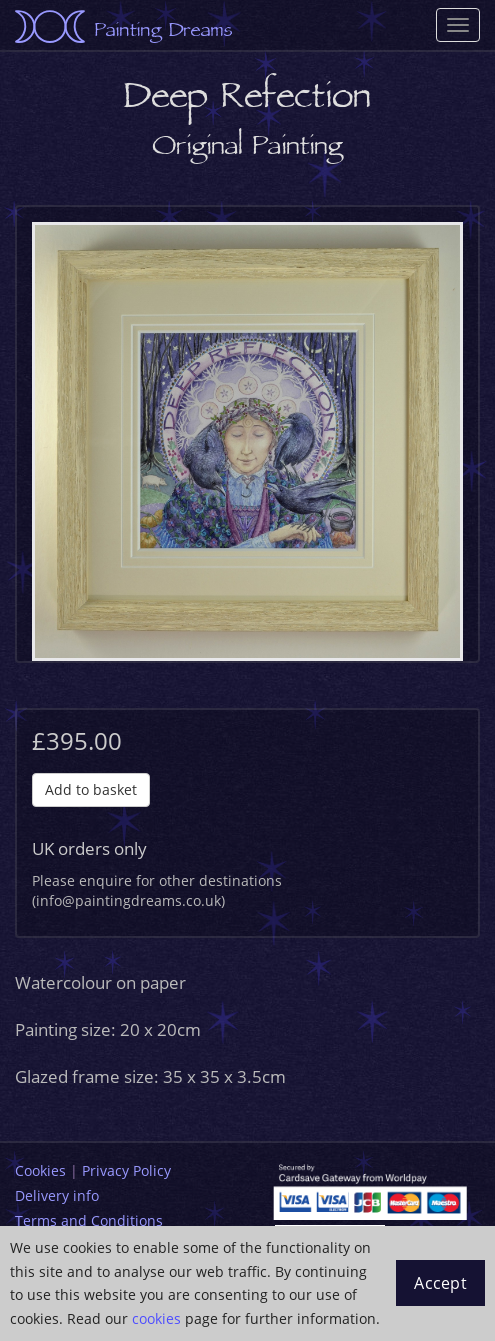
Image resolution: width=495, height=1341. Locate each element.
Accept (440, 1283)
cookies (156, 1318)
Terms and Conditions (89, 1220)
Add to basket (91, 789)
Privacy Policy (126, 1170)
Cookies (40, 1170)
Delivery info (57, 1195)
